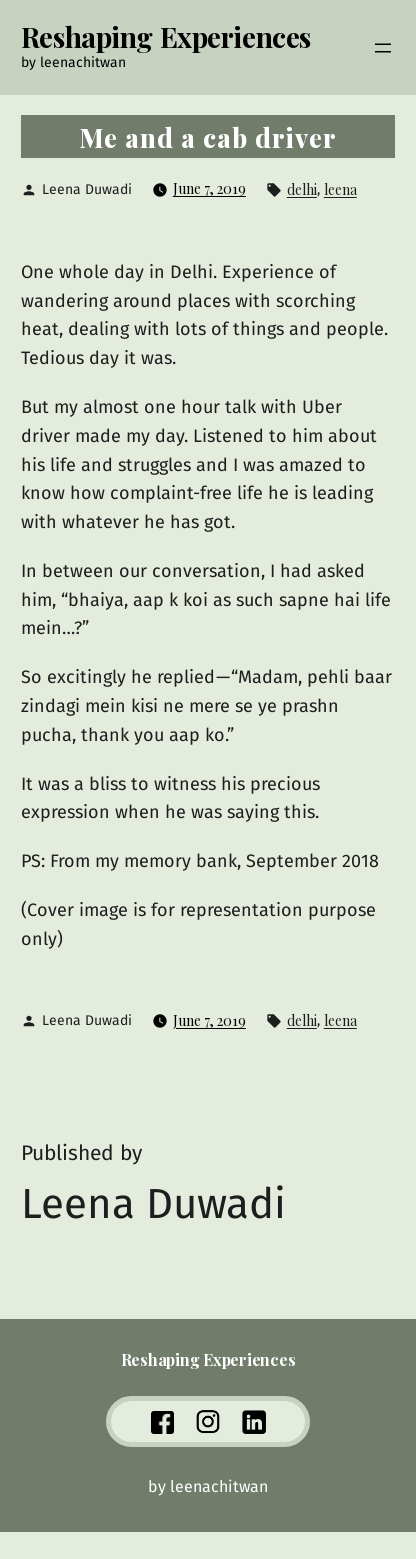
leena (340, 189)
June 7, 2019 (209, 188)
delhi (302, 189)
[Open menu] (383, 48)
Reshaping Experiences (166, 36)
